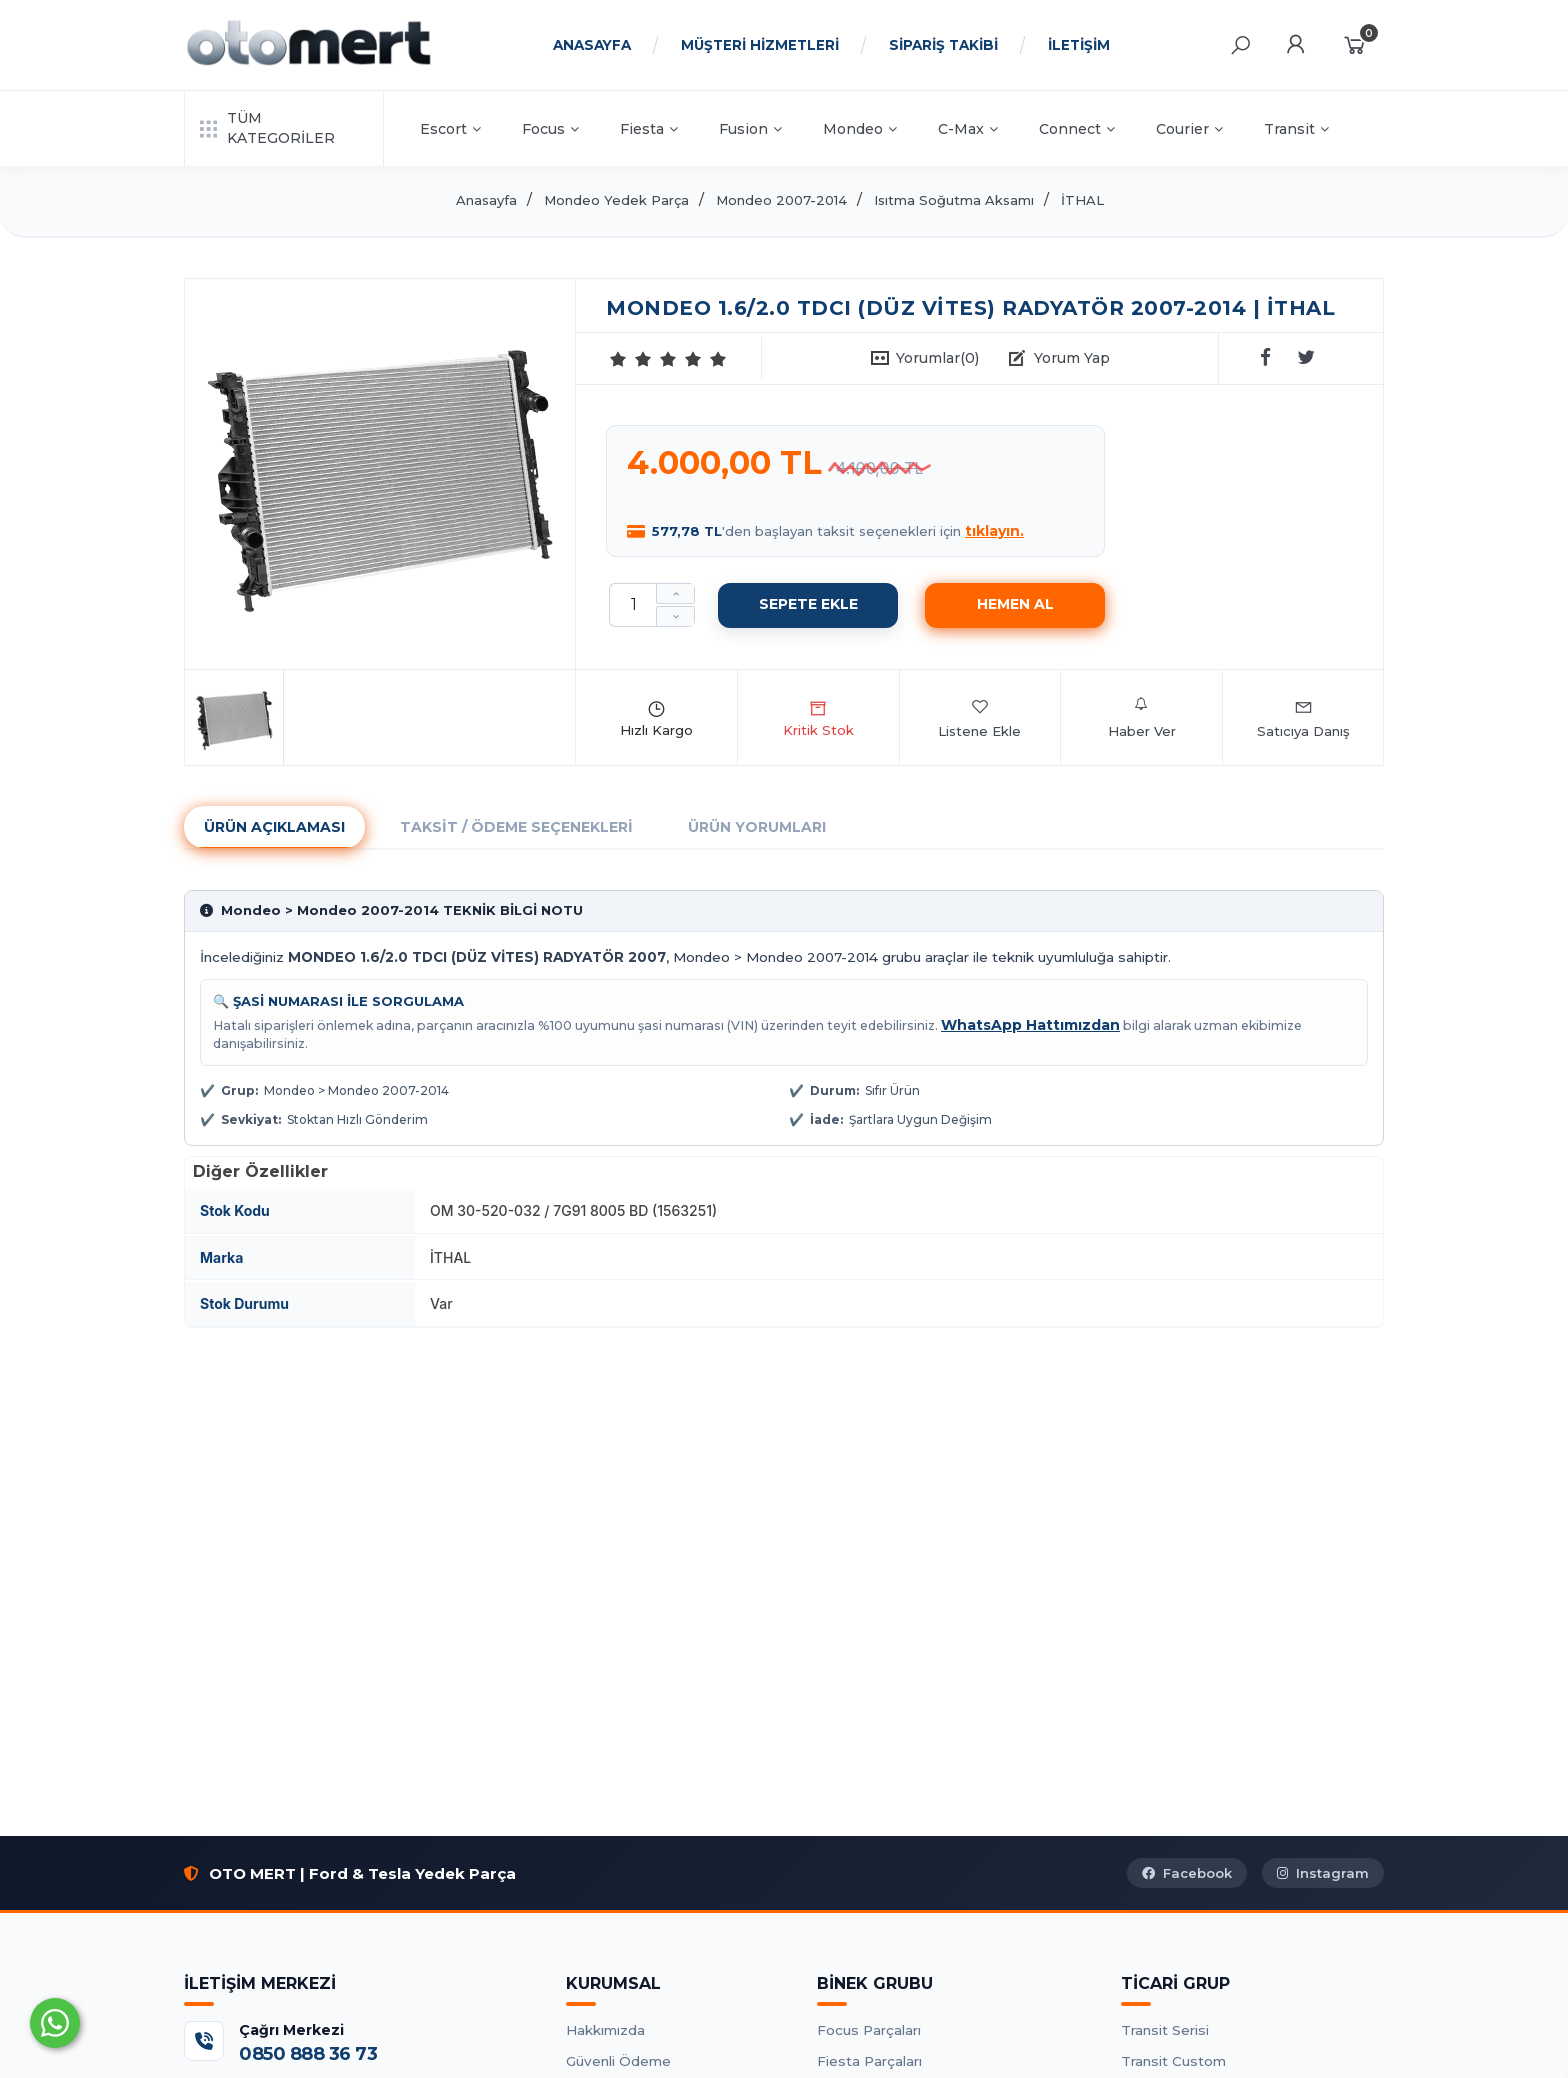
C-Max (968, 129)
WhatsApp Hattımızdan (1030, 1025)
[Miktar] (633, 605)
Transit (1296, 129)
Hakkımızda (605, 2030)
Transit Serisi (1165, 2030)
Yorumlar (937, 358)
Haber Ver (1142, 718)
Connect (1077, 129)
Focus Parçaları (869, 2030)
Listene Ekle (979, 718)
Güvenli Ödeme (618, 2061)
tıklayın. (994, 531)
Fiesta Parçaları (869, 2061)
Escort (450, 129)
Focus (550, 129)
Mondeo (860, 129)
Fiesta (649, 129)
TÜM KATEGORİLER (267, 128)
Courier (1189, 129)
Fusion (750, 129)
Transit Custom (1173, 2061)
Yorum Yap (1072, 358)
